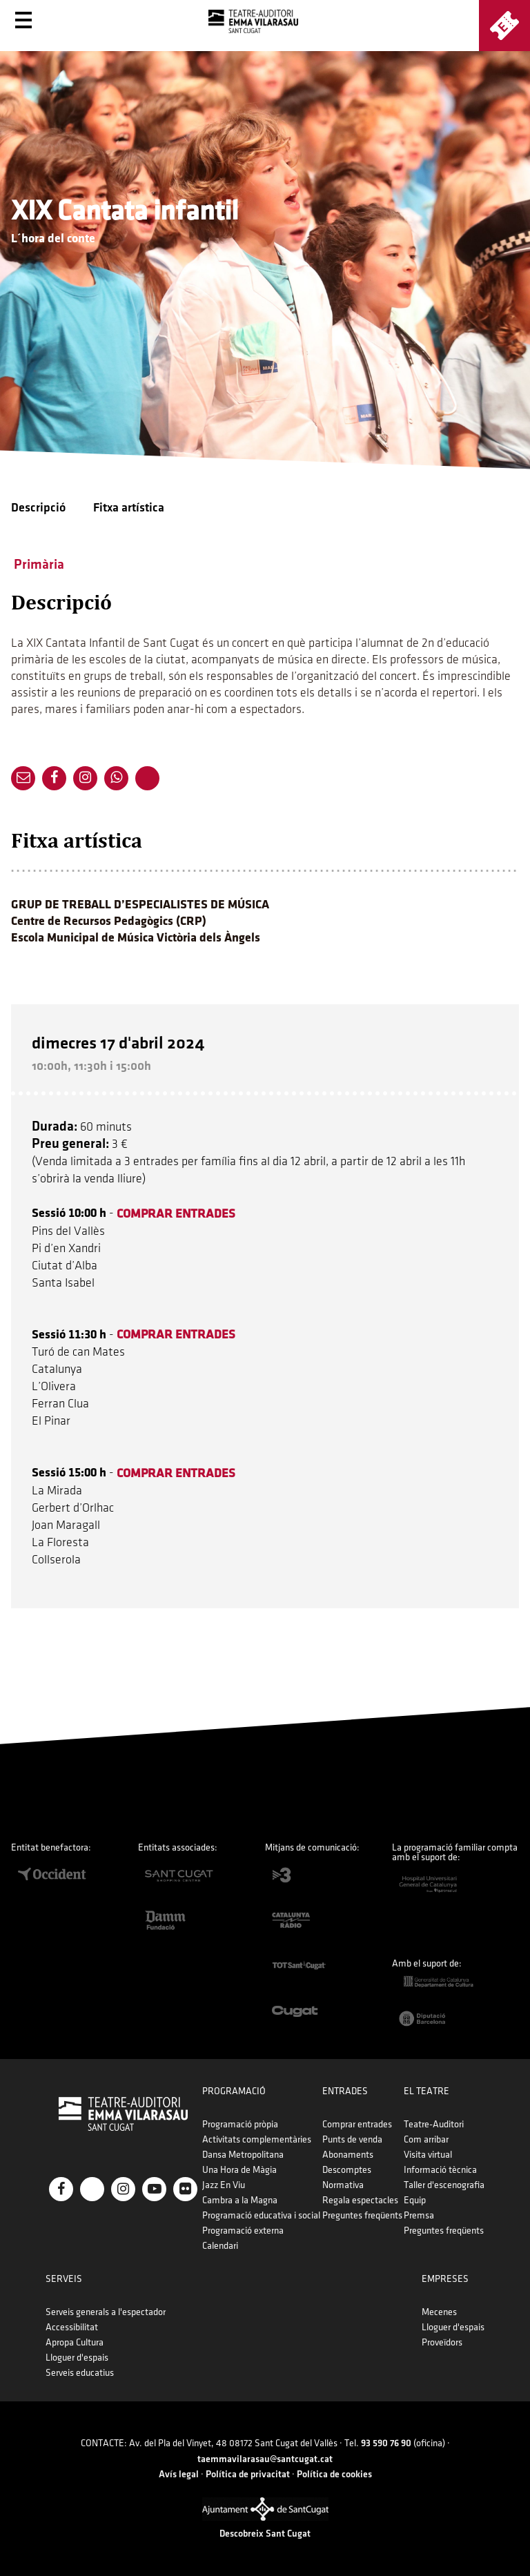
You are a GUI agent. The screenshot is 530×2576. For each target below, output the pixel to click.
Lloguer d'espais (77, 2357)
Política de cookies (334, 2474)
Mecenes (439, 2311)
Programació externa (243, 2230)
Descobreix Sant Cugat (265, 2533)
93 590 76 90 (386, 2443)
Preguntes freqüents (362, 2215)
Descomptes (346, 2169)
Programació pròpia (240, 2124)
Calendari (220, 2245)
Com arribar (426, 2139)
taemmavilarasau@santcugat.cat (265, 2459)
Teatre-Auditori (434, 2124)
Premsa (419, 2215)
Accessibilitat (72, 2327)
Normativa (343, 2184)
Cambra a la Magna (239, 2200)
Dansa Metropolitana (243, 2154)
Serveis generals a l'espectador (106, 2311)
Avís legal (179, 2474)
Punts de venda (352, 2139)
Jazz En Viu (223, 2184)
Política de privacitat (248, 2474)
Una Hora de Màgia (239, 2169)
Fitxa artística (128, 508)
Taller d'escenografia (444, 2184)
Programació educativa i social (261, 2215)
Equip (415, 2200)
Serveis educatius (80, 2372)
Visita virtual (428, 2154)
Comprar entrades (357, 2124)
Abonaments (347, 2154)
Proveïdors (442, 2342)
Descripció (38, 508)
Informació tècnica (440, 2169)
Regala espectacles (360, 2200)
